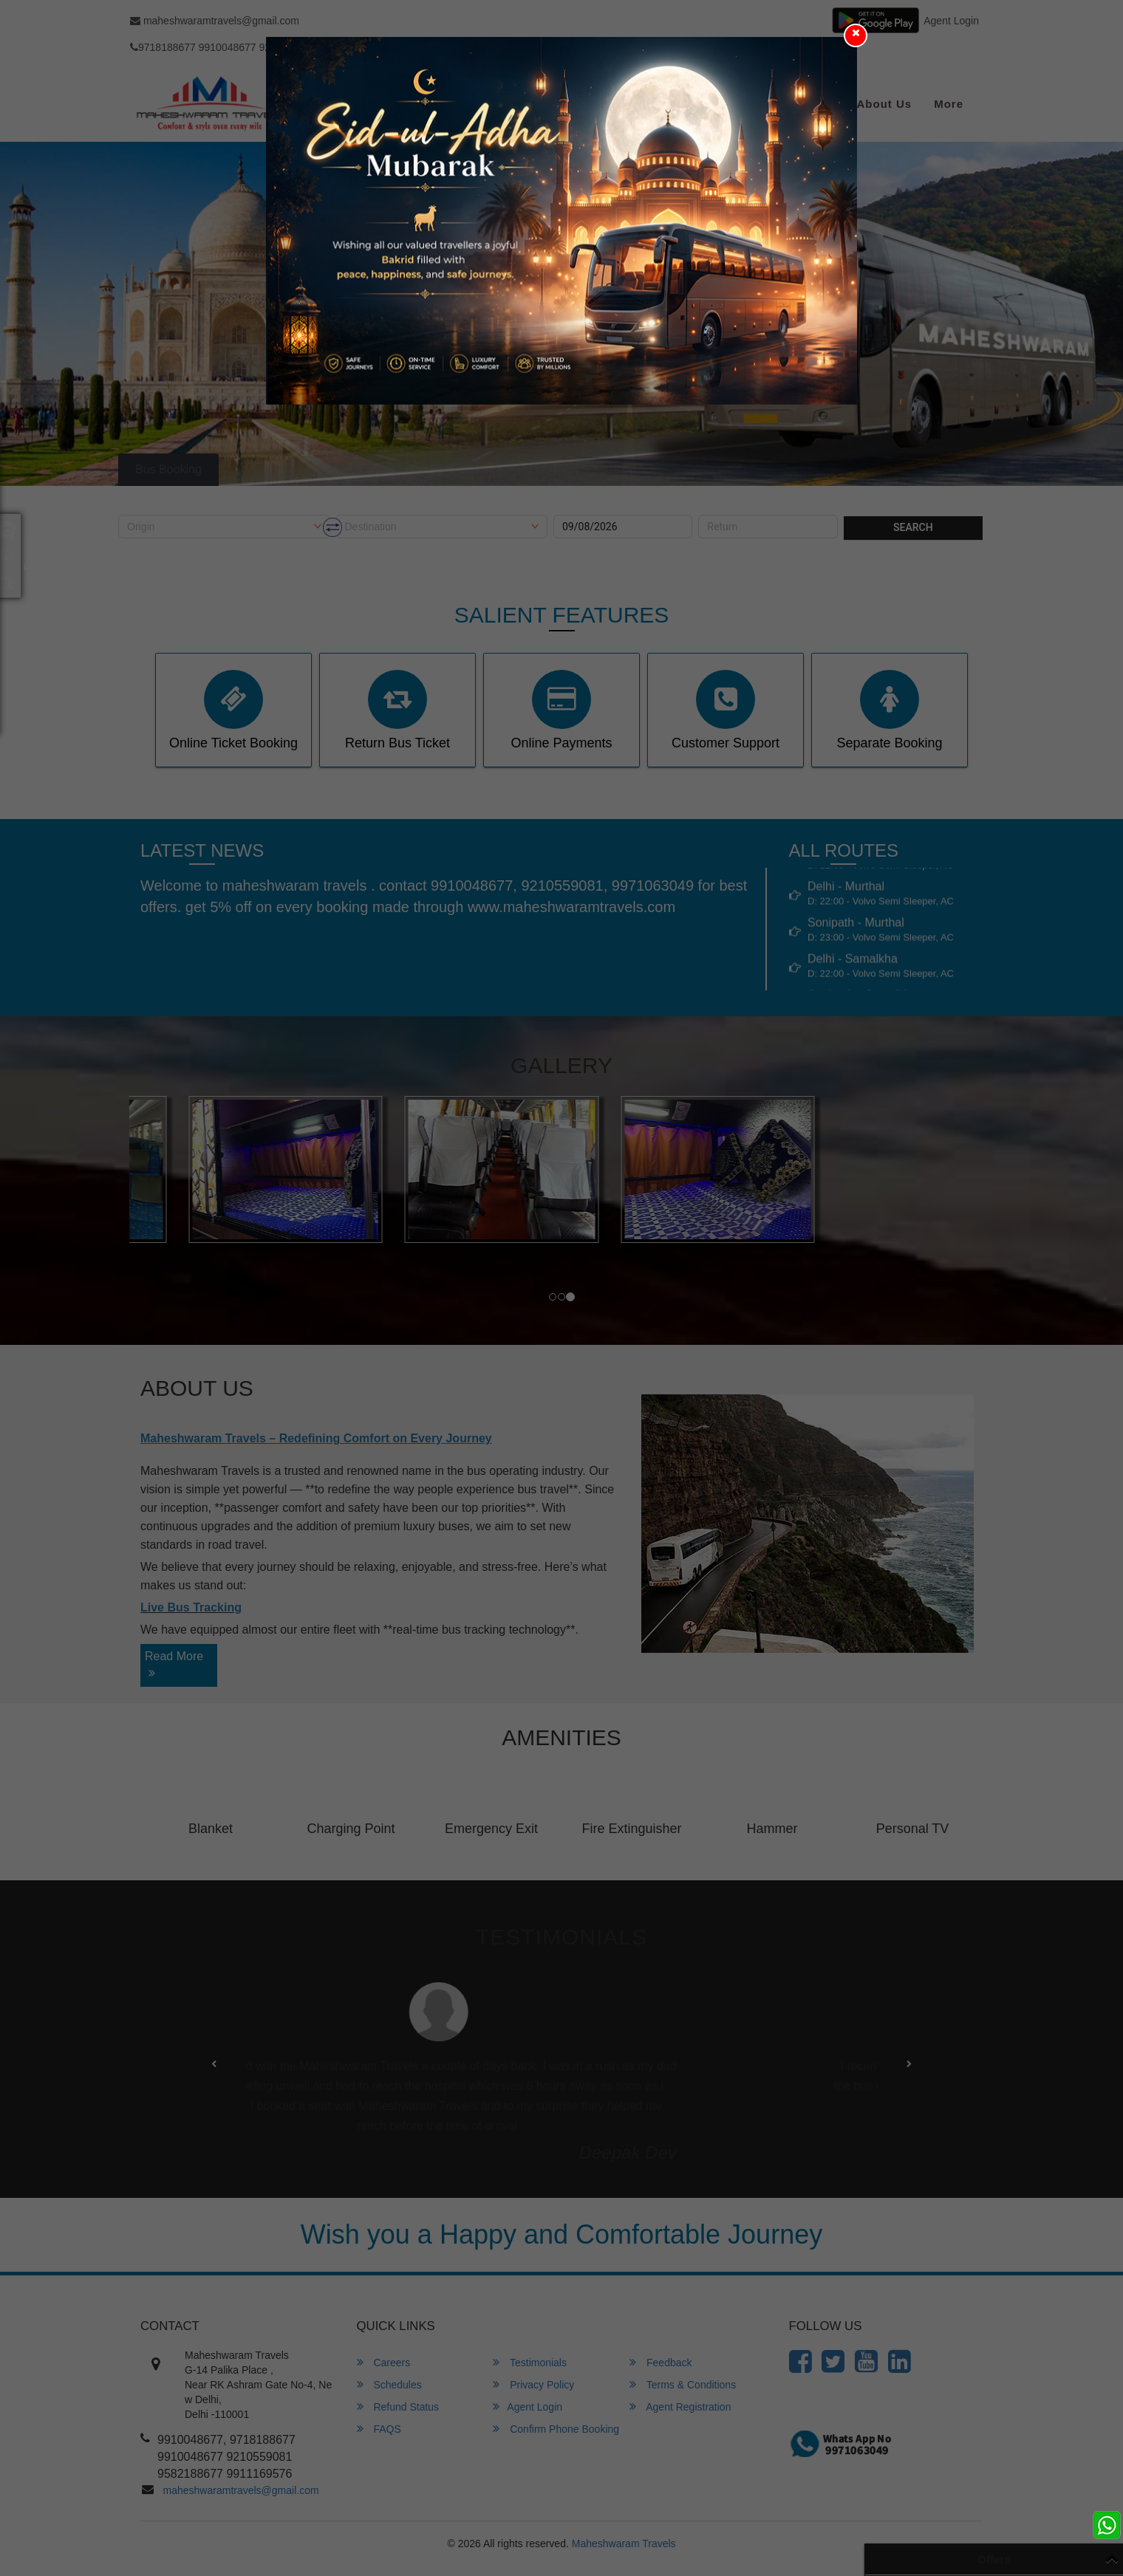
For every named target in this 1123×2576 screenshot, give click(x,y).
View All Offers (1046, 2558)
